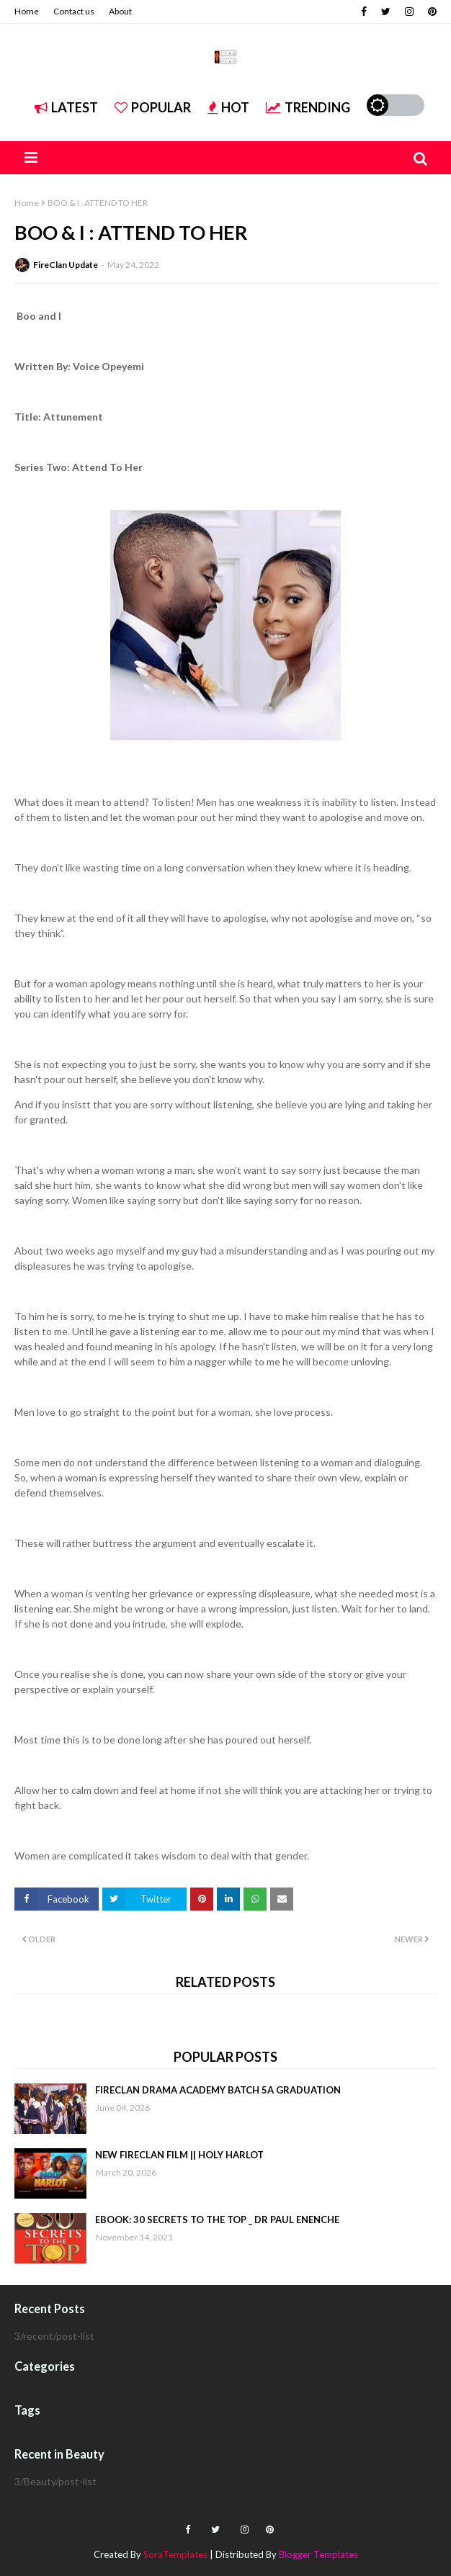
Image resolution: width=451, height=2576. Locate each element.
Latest (66, 107)
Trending (308, 107)
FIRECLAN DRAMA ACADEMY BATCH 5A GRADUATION (218, 2090)
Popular (153, 107)
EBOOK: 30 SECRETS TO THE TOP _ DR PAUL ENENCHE (217, 2219)
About (120, 11)
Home (26, 11)
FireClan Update (65, 264)
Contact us (73, 11)
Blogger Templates (318, 2554)
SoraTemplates (175, 2554)
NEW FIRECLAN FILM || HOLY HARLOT (179, 2154)
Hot (228, 107)
